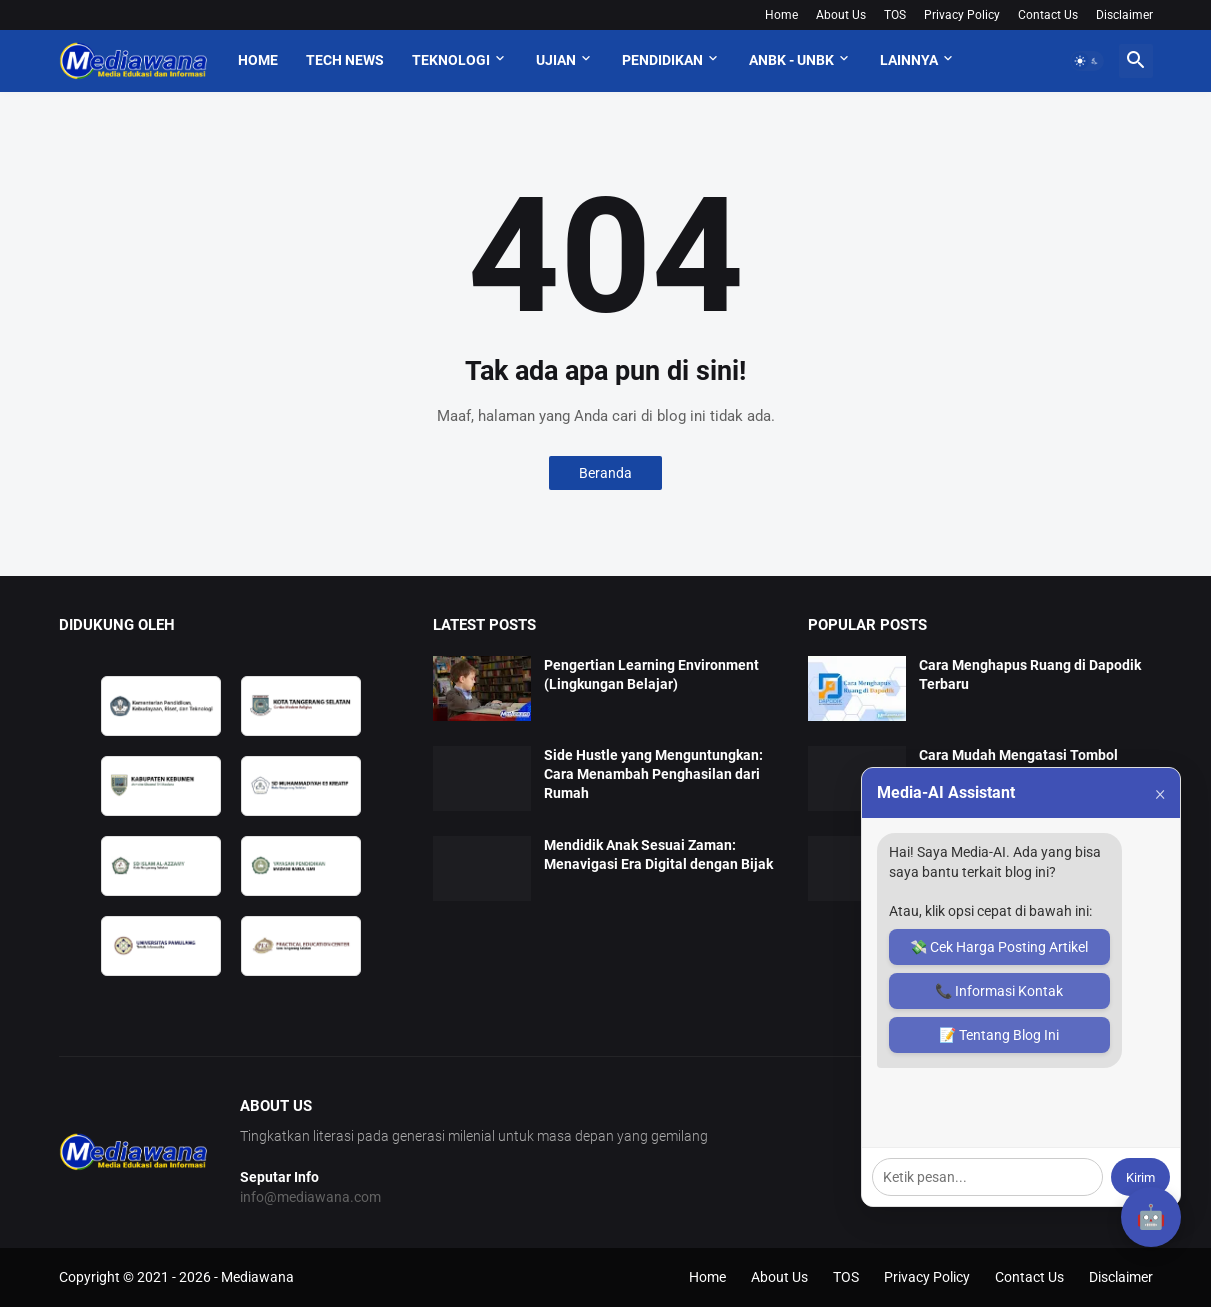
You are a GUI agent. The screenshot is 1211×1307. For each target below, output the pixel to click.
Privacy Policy (962, 15)
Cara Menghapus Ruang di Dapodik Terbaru (1030, 674)
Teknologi (451, 60)
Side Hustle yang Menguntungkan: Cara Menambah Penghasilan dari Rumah (653, 774)
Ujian (556, 60)
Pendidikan (662, 60)
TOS (895, 15)
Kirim (1140, 1177)
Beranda (605, 473)
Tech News (345, 60)
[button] (1087, 61)
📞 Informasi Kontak (999, 991)
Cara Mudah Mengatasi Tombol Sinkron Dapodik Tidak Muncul (1018, 764)
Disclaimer (1124, 15)
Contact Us (1048, 15)
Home (781, 15)
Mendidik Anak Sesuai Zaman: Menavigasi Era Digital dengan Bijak (658, 854)
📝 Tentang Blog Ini (999, 1035)
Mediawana (257, 1277)
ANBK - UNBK (791, 60)
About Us (841, 15)
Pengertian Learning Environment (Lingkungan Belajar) (651, 674)
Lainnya (909, 60)
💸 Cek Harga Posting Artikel (999, 947)
